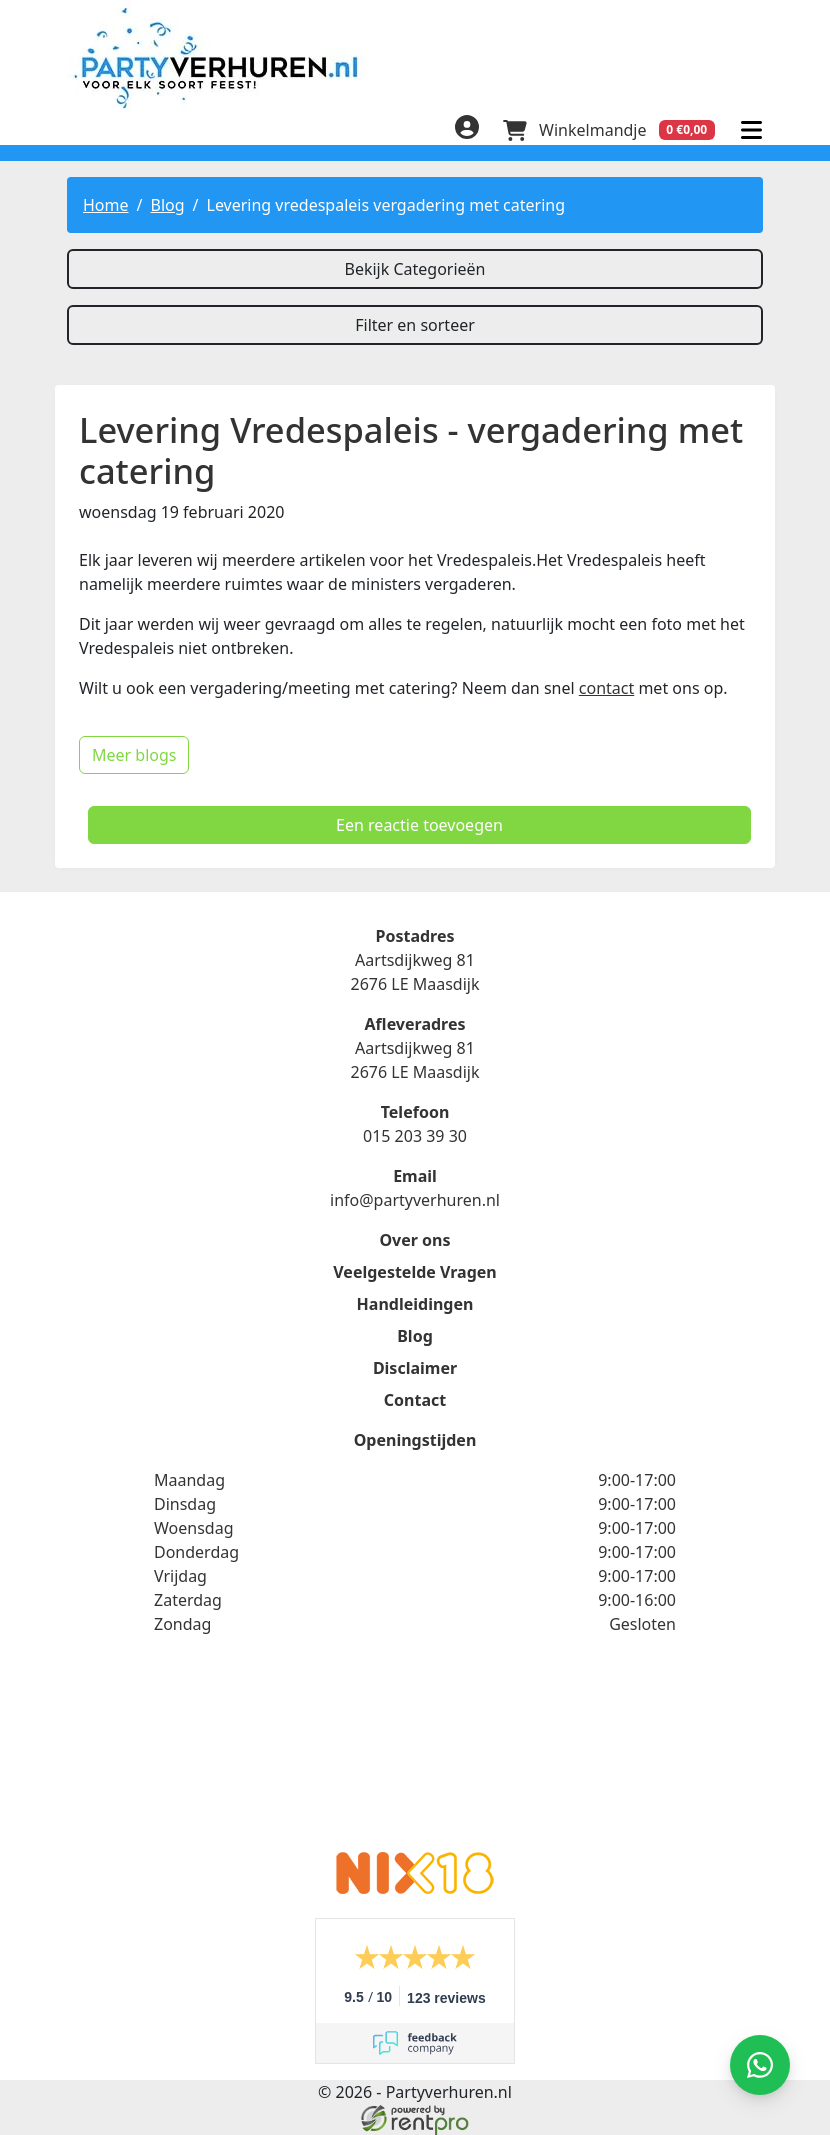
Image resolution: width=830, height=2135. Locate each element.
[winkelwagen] (609, 130)
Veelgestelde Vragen (414, 1272)
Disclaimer (415, 1368)
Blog (167, 205)
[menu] (751, 130)
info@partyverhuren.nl (415, 1200)
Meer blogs (134, 755)
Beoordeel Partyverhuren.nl (415, 1756)
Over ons (414, 1240)
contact (606, 688)
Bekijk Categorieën (414, 269)
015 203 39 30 (415, 1136)
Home (106, 205)
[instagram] (159, 133)
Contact (415, 1400)
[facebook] (79, 133)
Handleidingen (415, 1304)
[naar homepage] (415, 57)
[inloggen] (467, 130)
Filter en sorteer (415, 325)
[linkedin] (119, 133)
